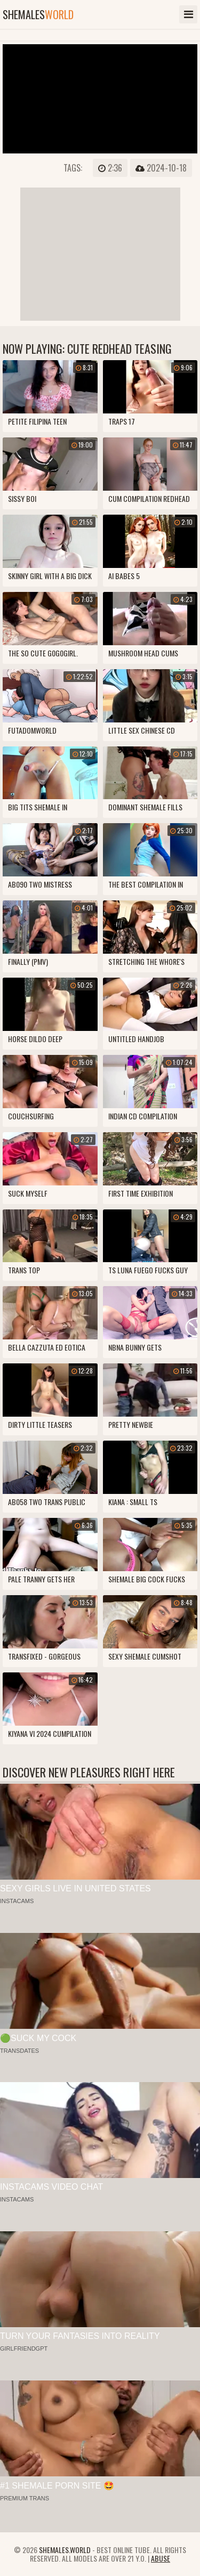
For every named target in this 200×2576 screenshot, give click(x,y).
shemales (38, 14)
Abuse (160, 2558)
